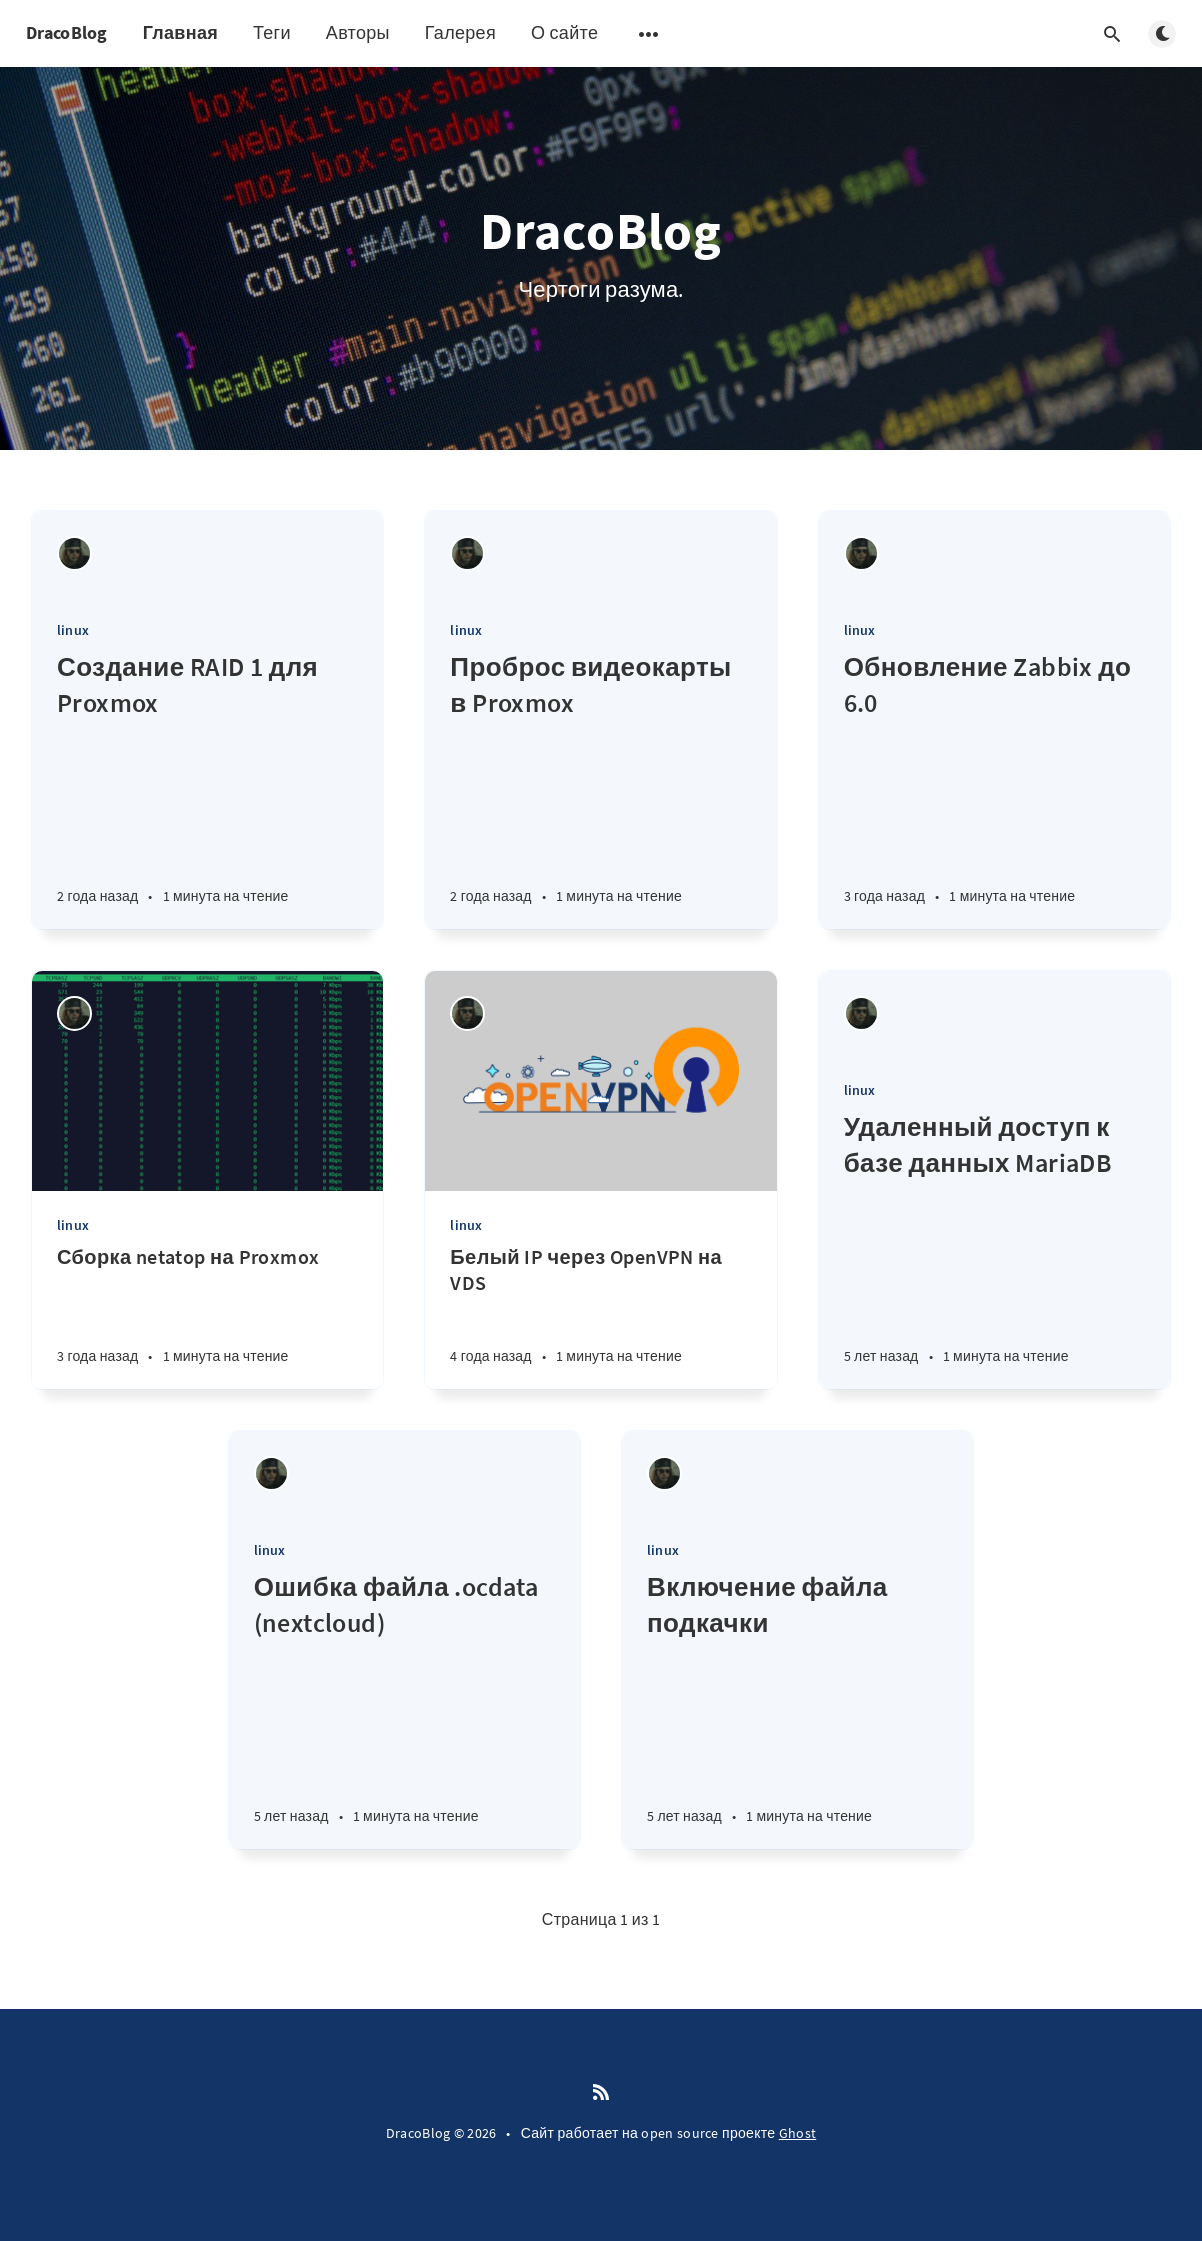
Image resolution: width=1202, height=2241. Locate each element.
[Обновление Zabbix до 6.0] (994, 789)
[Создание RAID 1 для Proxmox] (207, 789)
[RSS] (601, 2093)
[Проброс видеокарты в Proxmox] (600, 789)
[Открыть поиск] (1112, 34)
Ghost (798, 2133)
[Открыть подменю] (649, 34)
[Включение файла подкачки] (797, 1709)
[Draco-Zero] (74, 553)
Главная (180, 32)
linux (73, 630)
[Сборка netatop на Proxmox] (207, 1316)
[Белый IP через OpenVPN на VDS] (600, 1316)
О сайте (564, 32)
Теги (272, 32)
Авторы (358, 32)
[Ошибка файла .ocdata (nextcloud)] (404, 1709)
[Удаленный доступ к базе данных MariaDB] (994, 1249)
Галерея (460, 32)
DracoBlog (67, 32)
